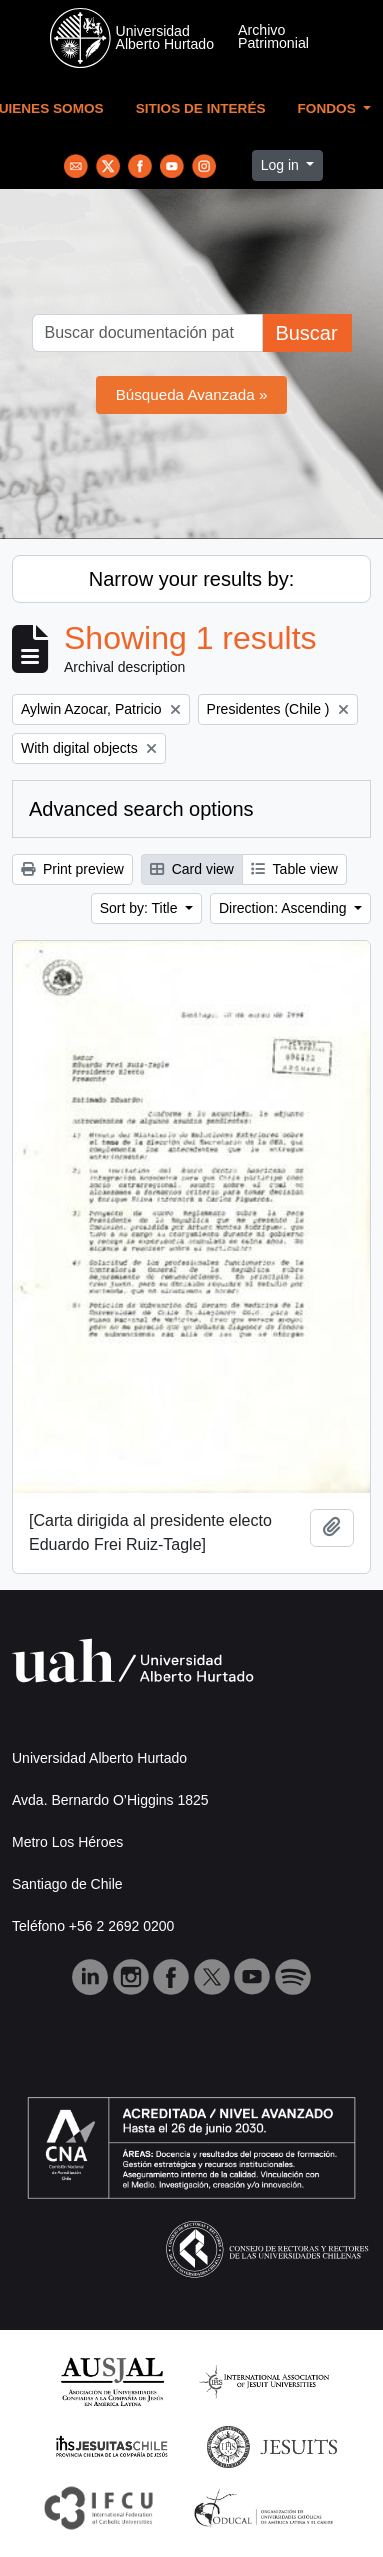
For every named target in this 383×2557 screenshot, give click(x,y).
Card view (192, 869)
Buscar (306, 333)
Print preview (72, 869)
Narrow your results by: (192, 579)
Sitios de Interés (201, 108)
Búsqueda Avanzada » (192, 394)
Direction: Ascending (285, 908)
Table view (294, 869)
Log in (282, 165)
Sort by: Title (141, 908)
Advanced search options (141, 809)
